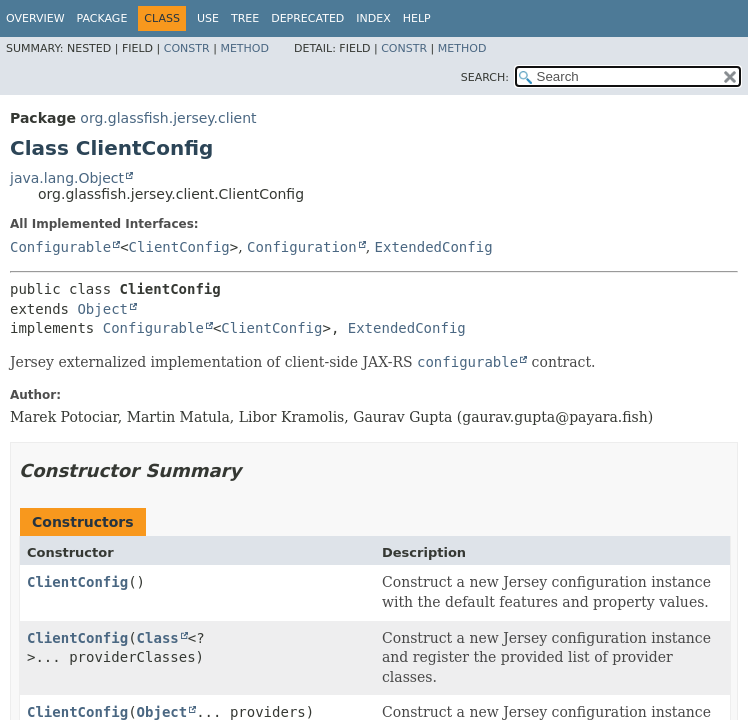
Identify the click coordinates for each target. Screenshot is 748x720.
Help (417, 18)
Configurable (60, 247)
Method (244, 48)
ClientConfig (179, 247)
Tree (245, 18)
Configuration (302, 247)
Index (373, 18)
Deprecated (307, 18)
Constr (187, 48)
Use (208, 18)
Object (102, 309)
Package (102, 18)
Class (158, 638)
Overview (35, 18)
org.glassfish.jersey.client (168, 118)
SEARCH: (485, 77)
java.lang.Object (67, 178)
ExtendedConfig (434, 247)
